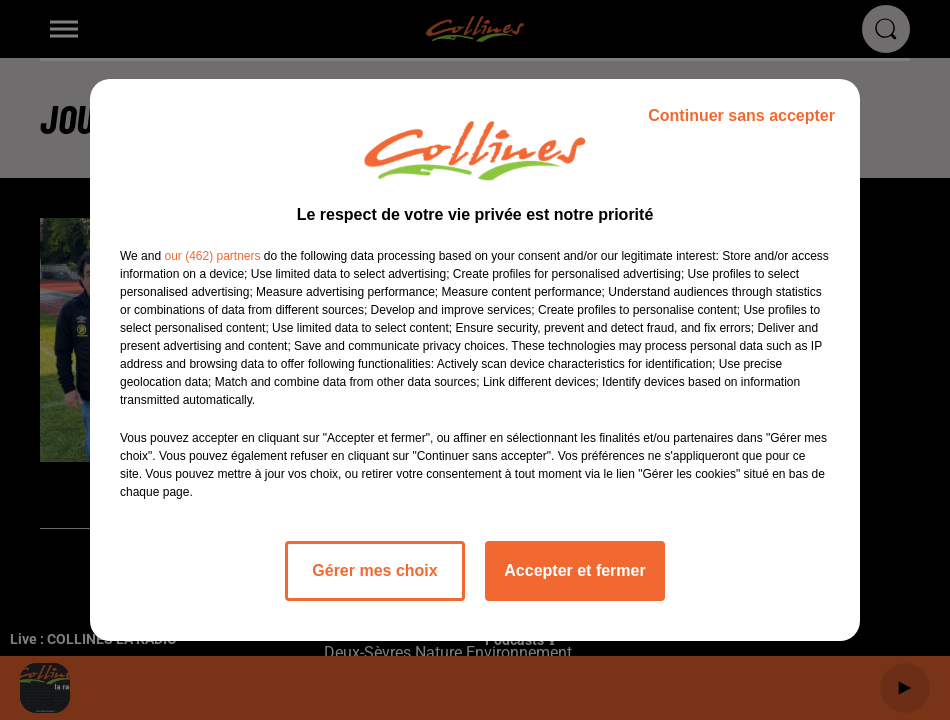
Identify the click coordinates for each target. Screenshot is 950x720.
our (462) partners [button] (212, 256)
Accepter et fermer (574, 570)
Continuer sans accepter (741, 115)
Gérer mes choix (374, 570)
